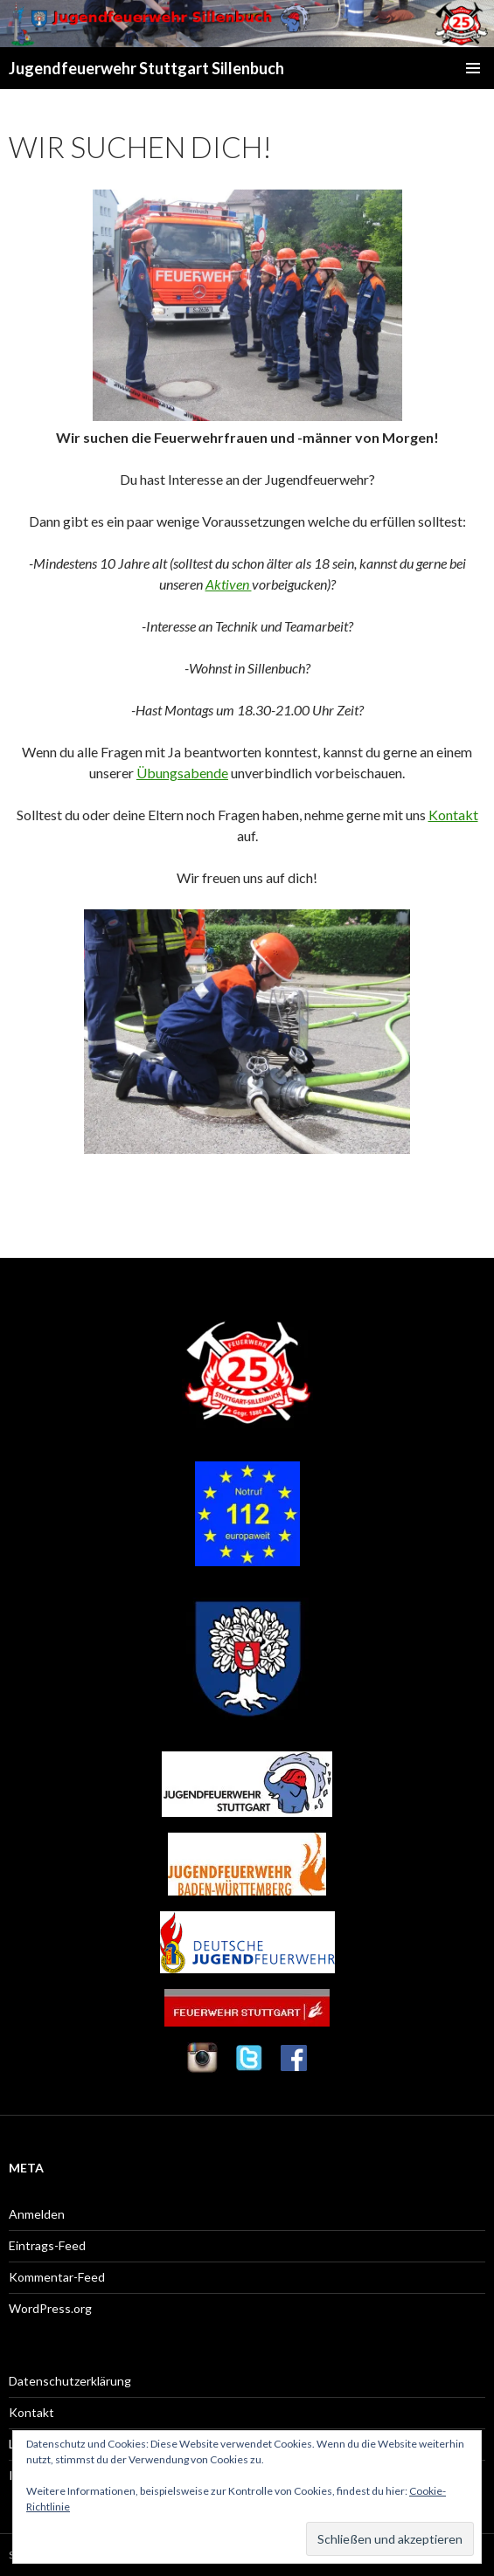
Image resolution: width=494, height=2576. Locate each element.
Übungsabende (182, 772)
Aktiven (228, 584)
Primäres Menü (473, 68)
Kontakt (453, 814)
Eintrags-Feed (47, 2245)
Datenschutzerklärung (70, 2380)
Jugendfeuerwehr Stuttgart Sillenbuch (146, 68)
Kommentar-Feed (57, 2276)
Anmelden (37, 2214)
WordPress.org (50, 2308)
